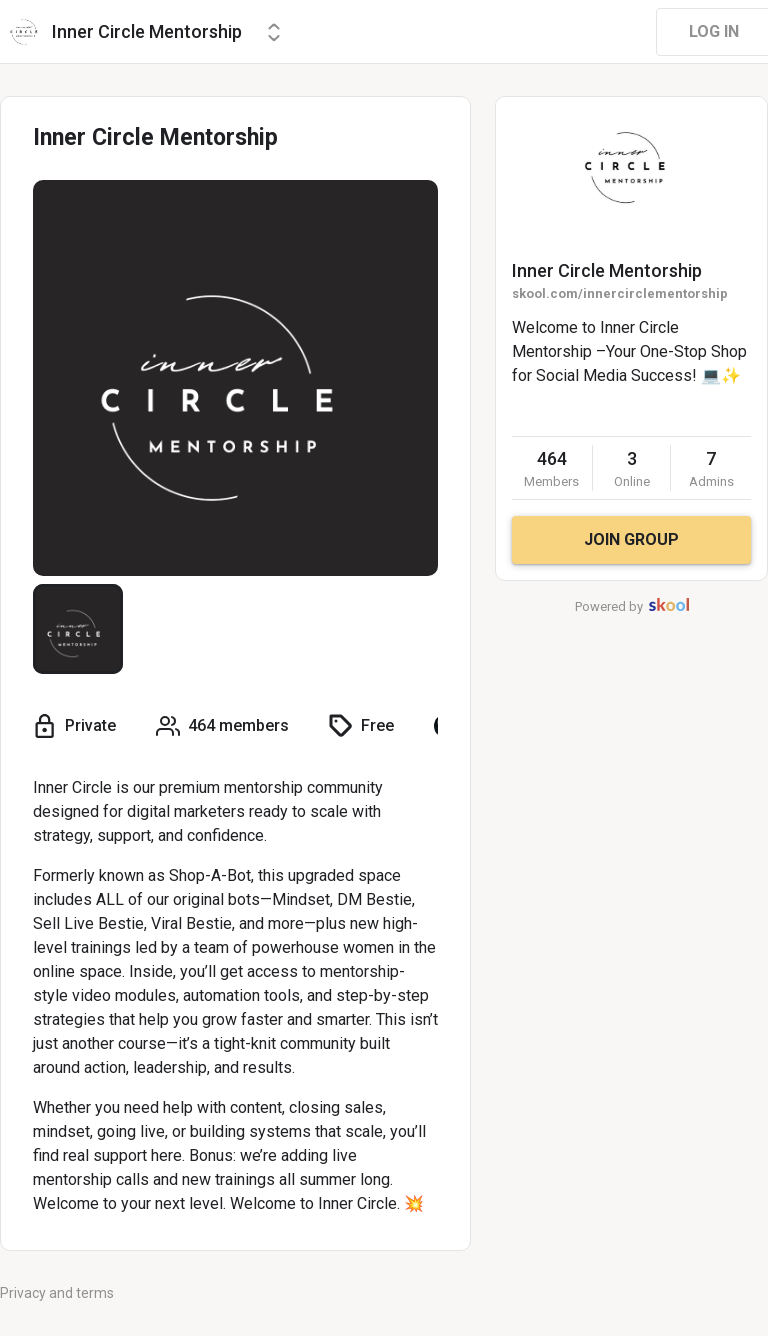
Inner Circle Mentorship (607, 270)
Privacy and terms (57, 1293)
